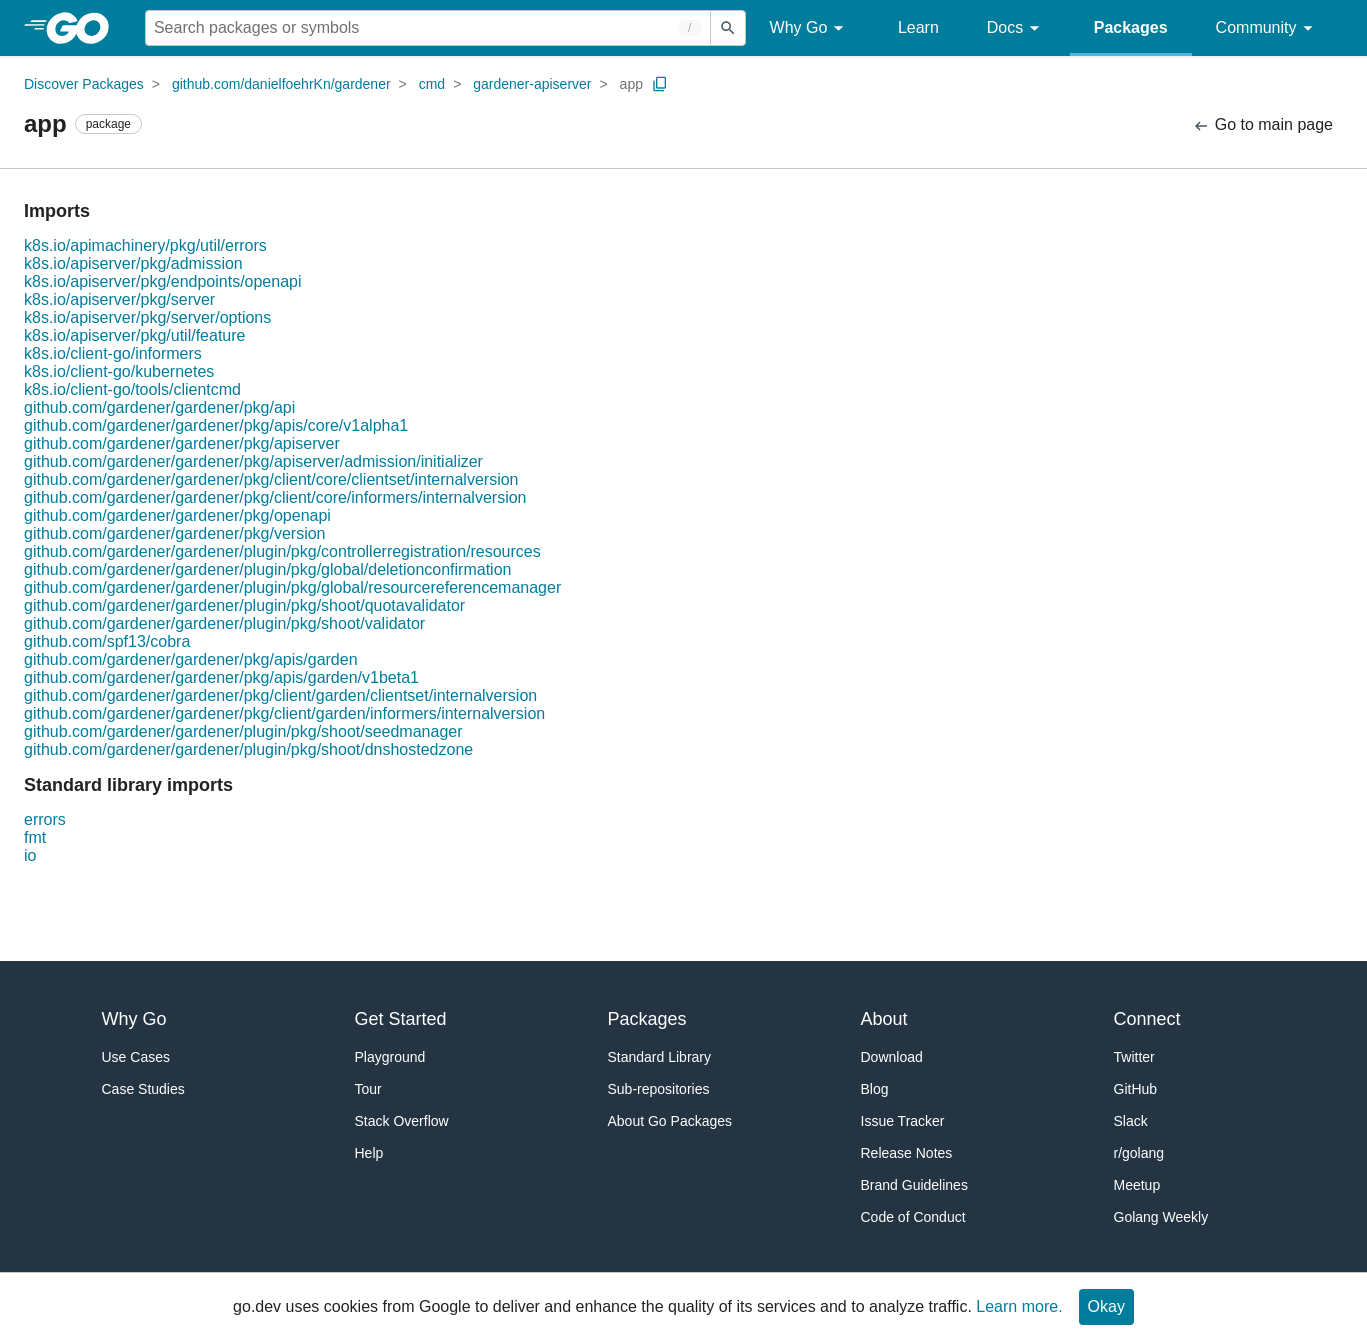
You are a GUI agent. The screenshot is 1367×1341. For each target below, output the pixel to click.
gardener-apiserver (532, 84)
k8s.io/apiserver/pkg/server (119, 299)
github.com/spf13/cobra (107, 641)
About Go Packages (670, 1121)
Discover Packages (84, 84)
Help (369, 1153)
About (884, 1019)
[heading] (84, 28)
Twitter (1134, 1057)
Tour (368, 1089)
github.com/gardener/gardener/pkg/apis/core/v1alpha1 (216, 425)
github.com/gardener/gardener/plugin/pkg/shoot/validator (224, 623)
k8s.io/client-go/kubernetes (119, 371)
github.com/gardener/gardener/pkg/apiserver (182, 443)
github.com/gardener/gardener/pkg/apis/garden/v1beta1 (221, 677)
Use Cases (136, 1057)
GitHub (1136, 1089)
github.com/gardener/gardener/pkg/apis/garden (191, 659)
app (631, 84)
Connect (1147, 1019)
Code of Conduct (913, 1217)
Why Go (810, 28)
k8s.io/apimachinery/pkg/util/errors (145, 245)
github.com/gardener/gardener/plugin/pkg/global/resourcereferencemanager (292, 587)
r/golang (1139, 1153)
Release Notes (907, 1153)
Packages (1131, 27)
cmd (432, 84)
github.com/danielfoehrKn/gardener (281, 84)
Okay (1106, 1306)
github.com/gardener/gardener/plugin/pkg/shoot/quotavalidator (244, 605)
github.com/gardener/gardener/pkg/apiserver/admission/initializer (253, 461)
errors (45, 819)
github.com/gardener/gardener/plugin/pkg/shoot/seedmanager (243, 731)
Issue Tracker (903, 1121)
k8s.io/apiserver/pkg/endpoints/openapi (163, 281)
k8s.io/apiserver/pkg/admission (133, 263)
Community (1267, 28)
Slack (1131, 1121)
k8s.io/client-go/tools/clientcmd (132, 389)
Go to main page (1262, 125)
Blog (875, 1089)
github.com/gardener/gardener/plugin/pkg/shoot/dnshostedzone (248, 749)
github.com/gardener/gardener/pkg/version (175, 533)
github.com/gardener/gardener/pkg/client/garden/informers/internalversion (284, 713)
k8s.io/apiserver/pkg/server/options (147, 317)
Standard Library (660, 1057)
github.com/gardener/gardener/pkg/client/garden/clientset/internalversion (280, 695)
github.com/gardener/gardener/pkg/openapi (177, 515)
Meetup (1137, 1185)
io (30, 855)
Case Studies (143, 1089)
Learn (918, 27)
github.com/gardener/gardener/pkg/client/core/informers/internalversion (275, 497)
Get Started (401, 1019)
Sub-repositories (659, 1089)
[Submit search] (728, 28)
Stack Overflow (402, 1121)
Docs (1016, 28)
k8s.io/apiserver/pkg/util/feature (134, 335)
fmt (35, 837)
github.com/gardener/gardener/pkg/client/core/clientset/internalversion (271, 479)
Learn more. (1019, 1306)
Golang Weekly (1161, 1217)
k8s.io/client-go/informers (113, 353)
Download (892, 1057)
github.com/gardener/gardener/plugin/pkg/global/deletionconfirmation (267, 569)
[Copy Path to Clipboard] (660, 84)
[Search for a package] (428, 28)
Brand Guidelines (914, 1185)
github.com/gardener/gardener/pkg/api (159, 407)
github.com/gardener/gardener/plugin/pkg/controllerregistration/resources (282, 551)
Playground (390, 1057)
